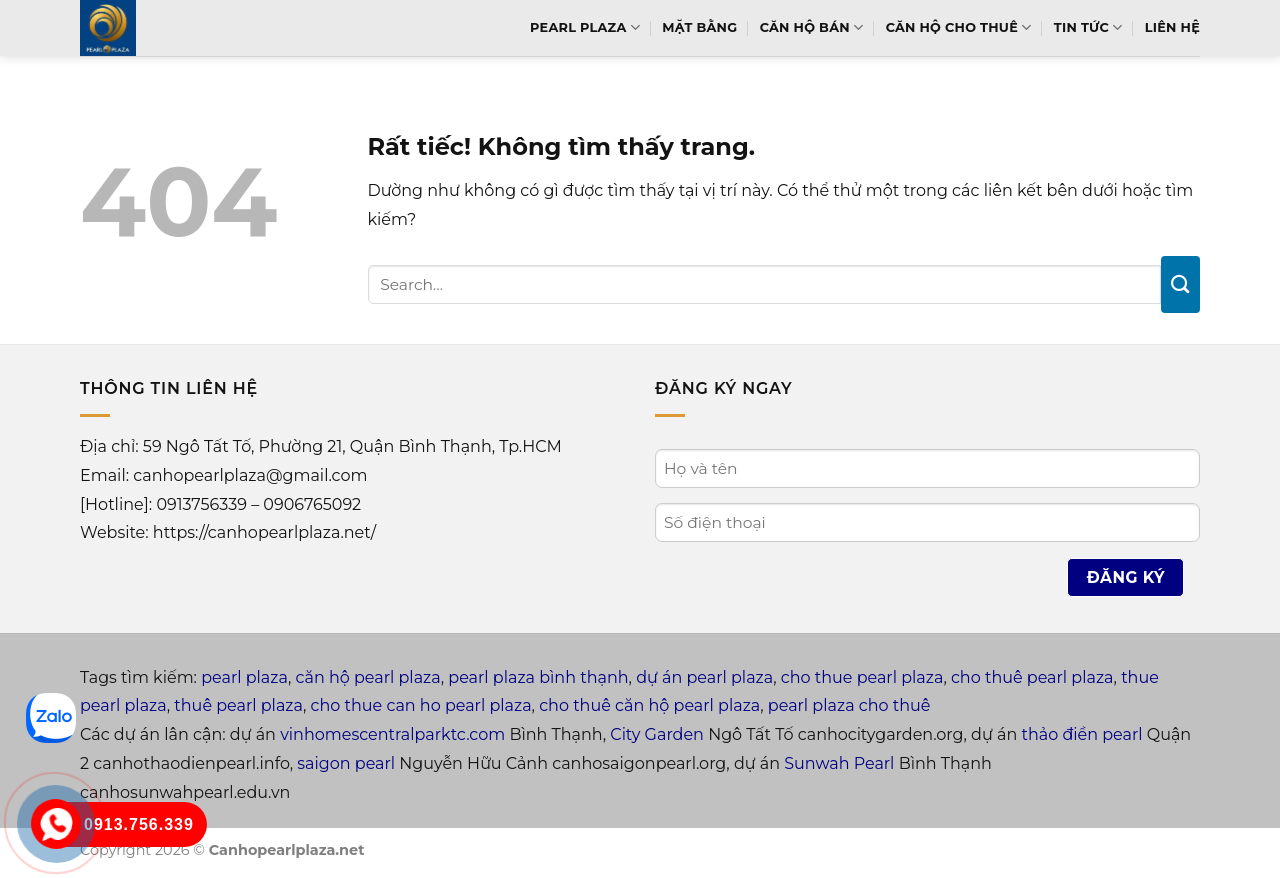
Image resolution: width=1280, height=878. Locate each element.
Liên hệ (1172, 27)
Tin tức (1088, 27)
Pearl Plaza (585, 27)
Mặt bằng (699, 27)
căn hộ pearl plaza (368, 677)
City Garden (657, 734)
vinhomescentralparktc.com (392, 734)
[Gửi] (1180, 284)
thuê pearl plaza (238, 705)
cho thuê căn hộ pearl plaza (649, 705)
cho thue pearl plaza (862, 677)
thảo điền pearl (1081, 734)
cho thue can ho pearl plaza (421, 705)
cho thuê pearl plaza (1032, 677)
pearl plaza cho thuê (849, 705)
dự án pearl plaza (704, 677)
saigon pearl (346, 763)
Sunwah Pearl (839, 763)
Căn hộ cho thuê (959, 27)
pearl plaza (244, 677)
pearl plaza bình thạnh (538, 677)
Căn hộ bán (812, 27)
